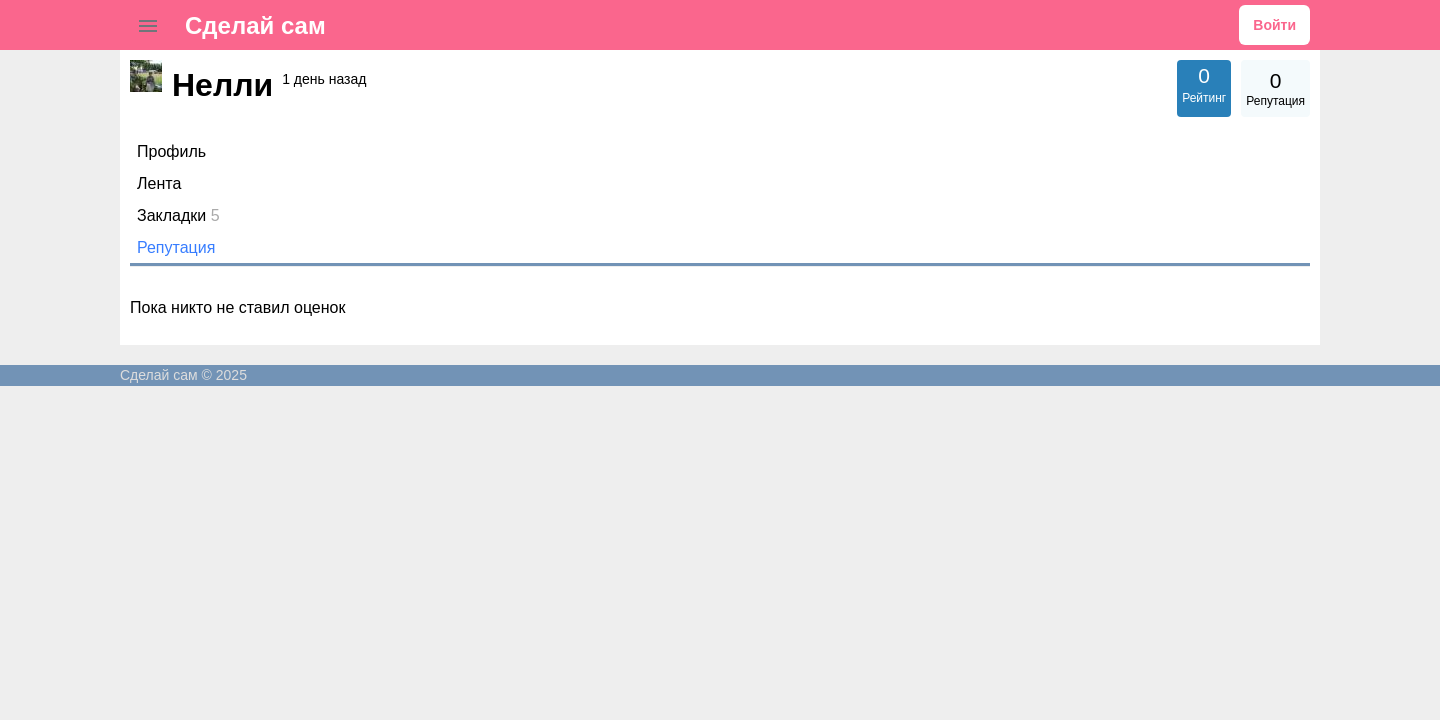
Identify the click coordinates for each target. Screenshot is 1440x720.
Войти (1274, 25)
